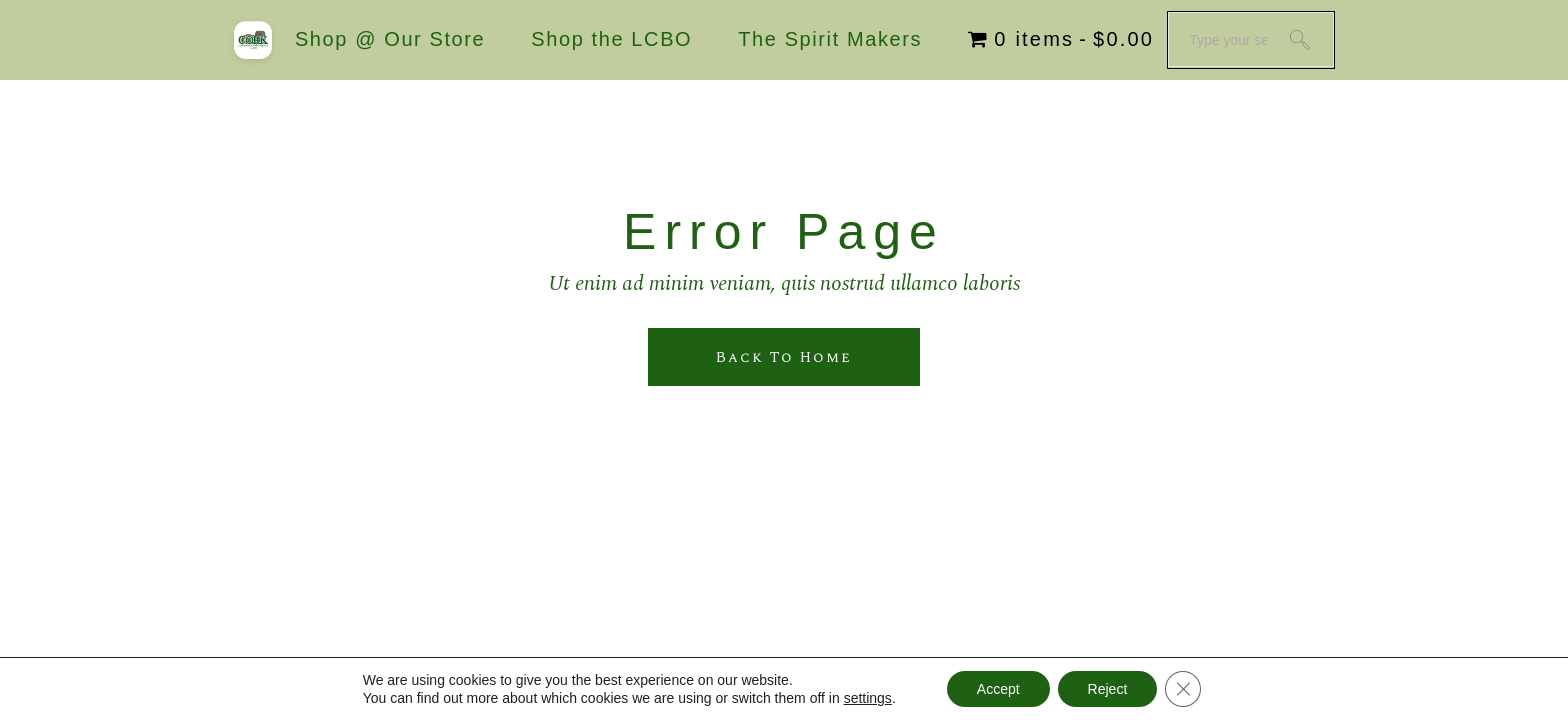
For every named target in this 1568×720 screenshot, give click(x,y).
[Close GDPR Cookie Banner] (1183, 689)
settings (868, 698)
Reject (1108, 689)
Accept (998, 689)
